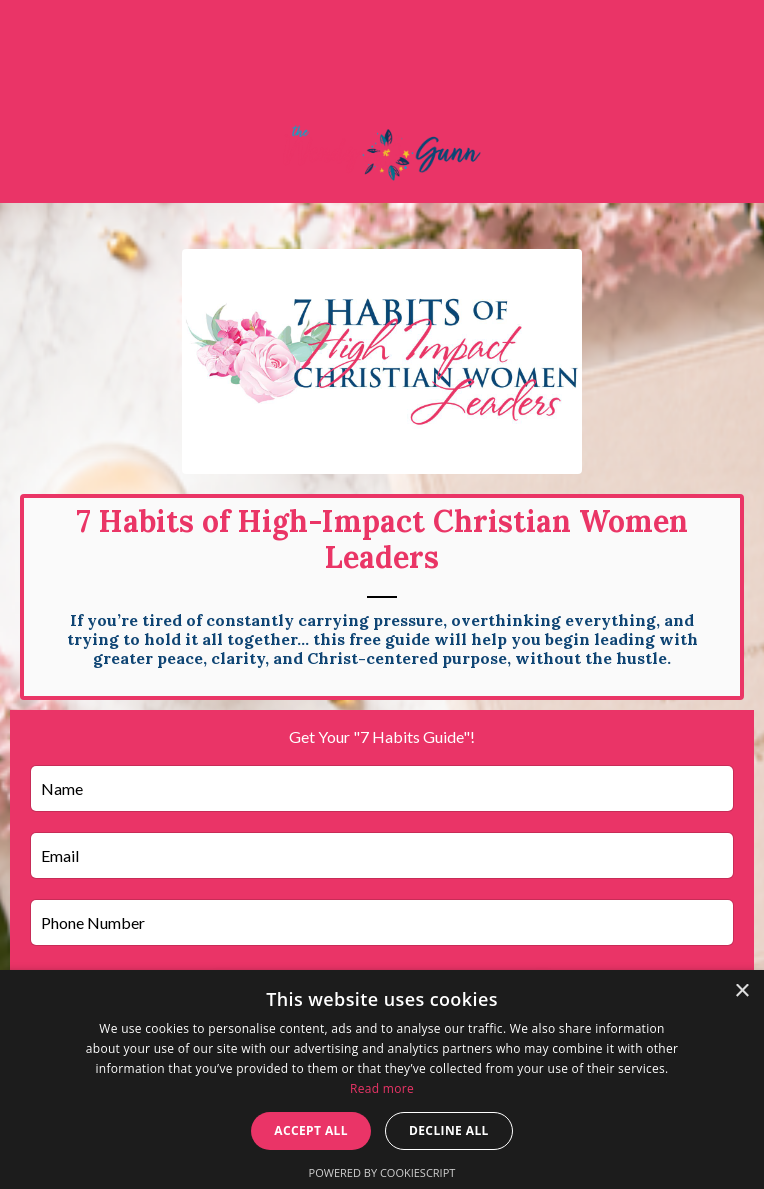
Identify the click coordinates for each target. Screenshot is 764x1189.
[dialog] (382, 1079)
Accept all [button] (311, 1130)
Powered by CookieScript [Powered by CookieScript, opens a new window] (382, 1172)
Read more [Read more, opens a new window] (382, 1088)
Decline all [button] (449, 1130)
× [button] (741, 991)
